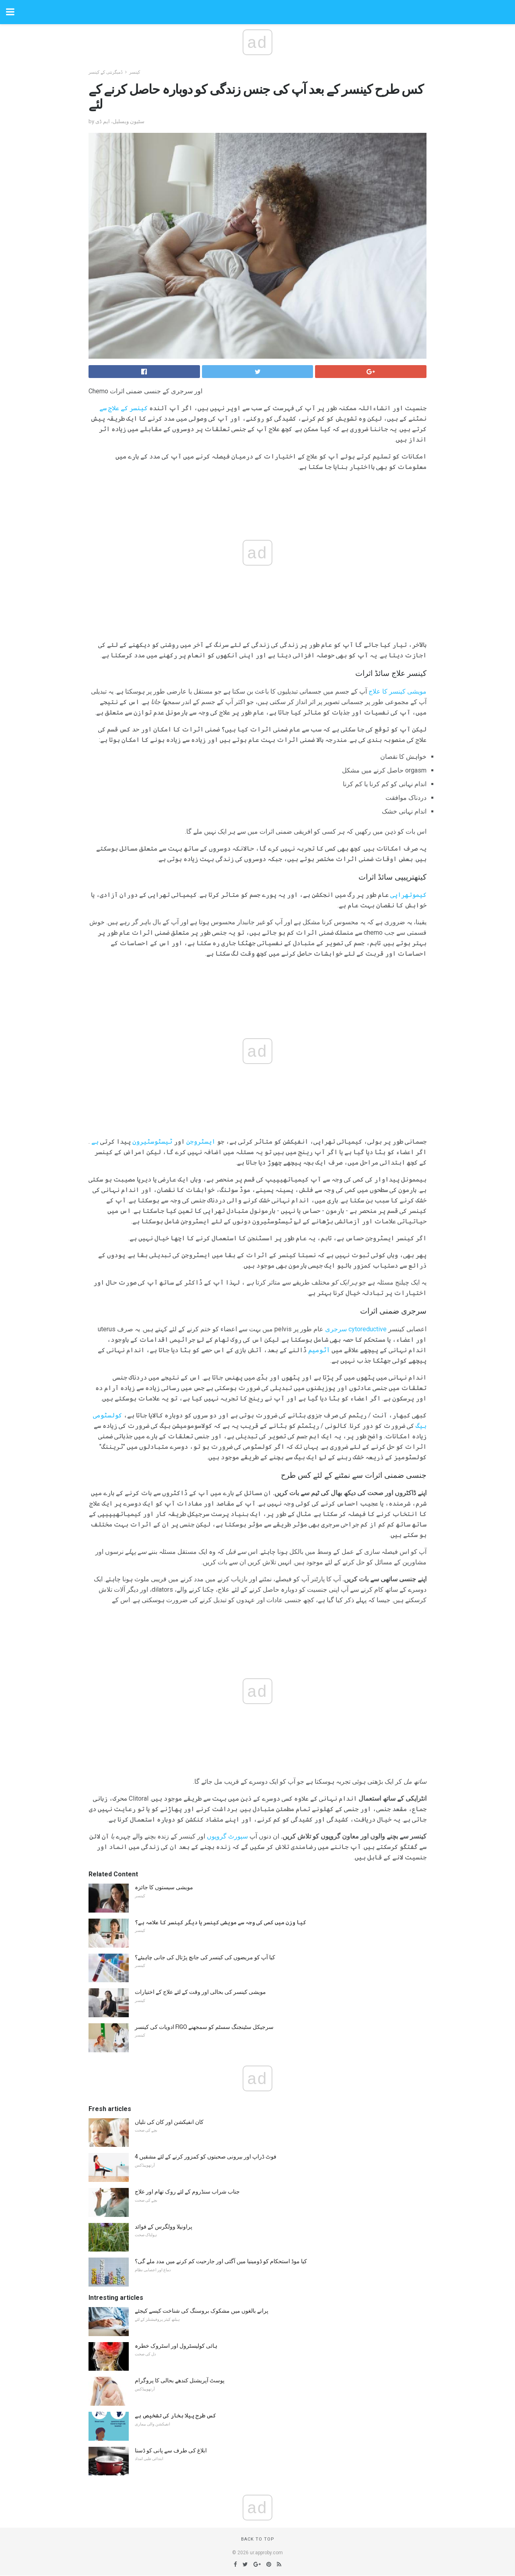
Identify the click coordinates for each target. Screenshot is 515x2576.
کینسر (134, 72)
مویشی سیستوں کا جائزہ (164, 1887)
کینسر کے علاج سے (123, 408)
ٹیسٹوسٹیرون (152, 1141)
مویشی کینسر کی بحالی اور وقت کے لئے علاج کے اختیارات (200, 1992)
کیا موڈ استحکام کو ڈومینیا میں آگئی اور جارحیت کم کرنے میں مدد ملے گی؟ (221, 2261)
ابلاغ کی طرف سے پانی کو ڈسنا (171, 2450)
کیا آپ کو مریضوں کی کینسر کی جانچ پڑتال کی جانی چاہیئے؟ (205, 1957)
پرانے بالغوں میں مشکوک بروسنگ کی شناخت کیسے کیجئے (201, 2310)
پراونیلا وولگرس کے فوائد (163, 2226)
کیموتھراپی (408, 895)
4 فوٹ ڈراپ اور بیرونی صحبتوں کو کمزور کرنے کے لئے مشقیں (205, 2156)
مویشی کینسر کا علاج (397, 691)
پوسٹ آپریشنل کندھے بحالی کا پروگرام (180, 2380)
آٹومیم (319, 1350)
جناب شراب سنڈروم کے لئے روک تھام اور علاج (187, 2191)
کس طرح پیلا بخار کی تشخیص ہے (175, 2415)
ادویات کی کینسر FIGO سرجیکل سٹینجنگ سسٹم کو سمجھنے (204, 2027)
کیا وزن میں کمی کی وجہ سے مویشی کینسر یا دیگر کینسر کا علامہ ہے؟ (220, 1922)
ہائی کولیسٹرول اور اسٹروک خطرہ (176, 2346)
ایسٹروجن (200, 1141)
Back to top (257, 2539)
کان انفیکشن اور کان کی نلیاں (169, 2122)
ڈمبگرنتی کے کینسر (106, 72)
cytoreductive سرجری (356, 1329)
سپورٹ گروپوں (227, 1836)
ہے (95, 1141)
